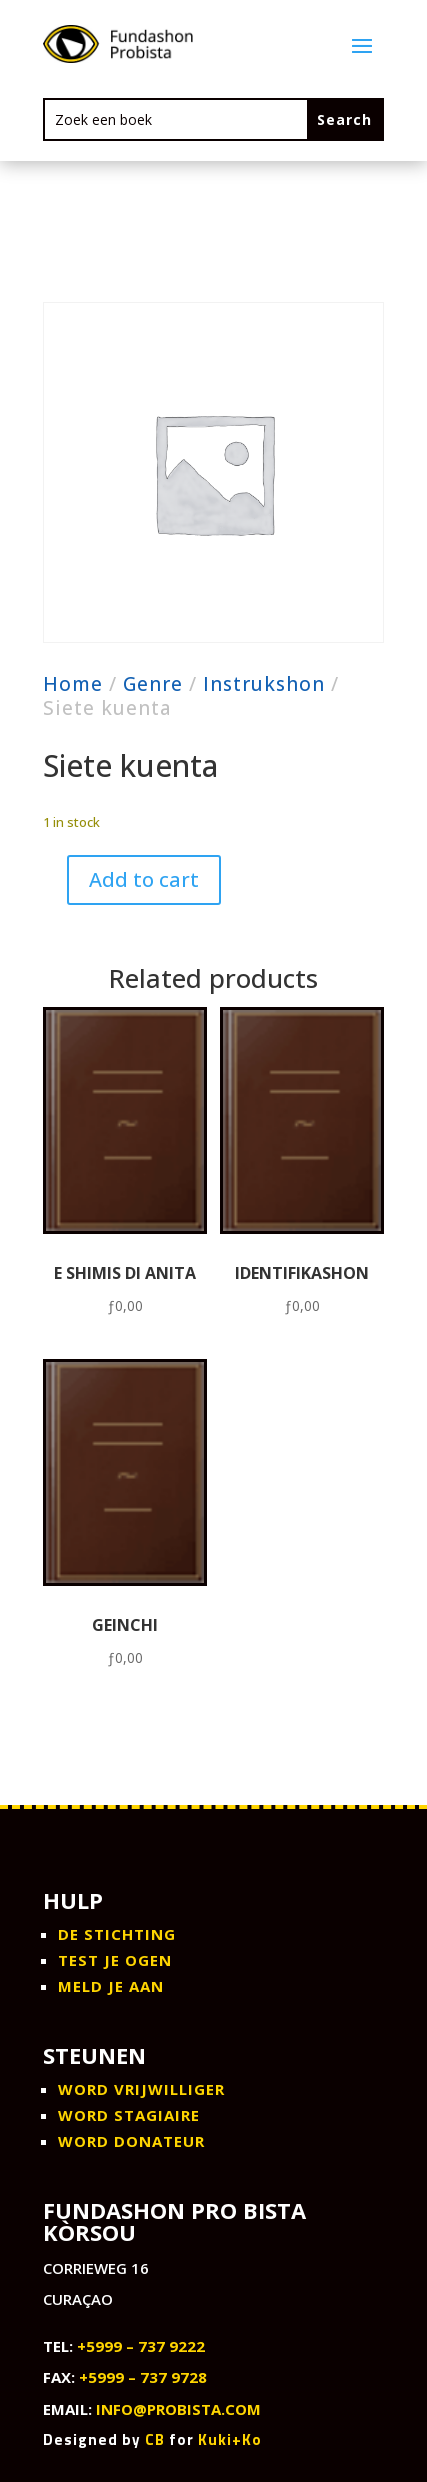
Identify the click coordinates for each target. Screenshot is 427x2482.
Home (73, 684)
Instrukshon (264, 684)
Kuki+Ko (230, 2439)
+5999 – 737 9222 (141, 2346)
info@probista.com (178, 2409)
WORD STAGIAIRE (129, 2115)
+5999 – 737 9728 (143, 2377)
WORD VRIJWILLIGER (141, 2089)
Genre (153, 684)
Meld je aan (111, 1986)
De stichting (117, 1934)
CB (155, 2439)
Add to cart (144, 879)
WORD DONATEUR (131, 2141)
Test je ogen (115, 1960)
